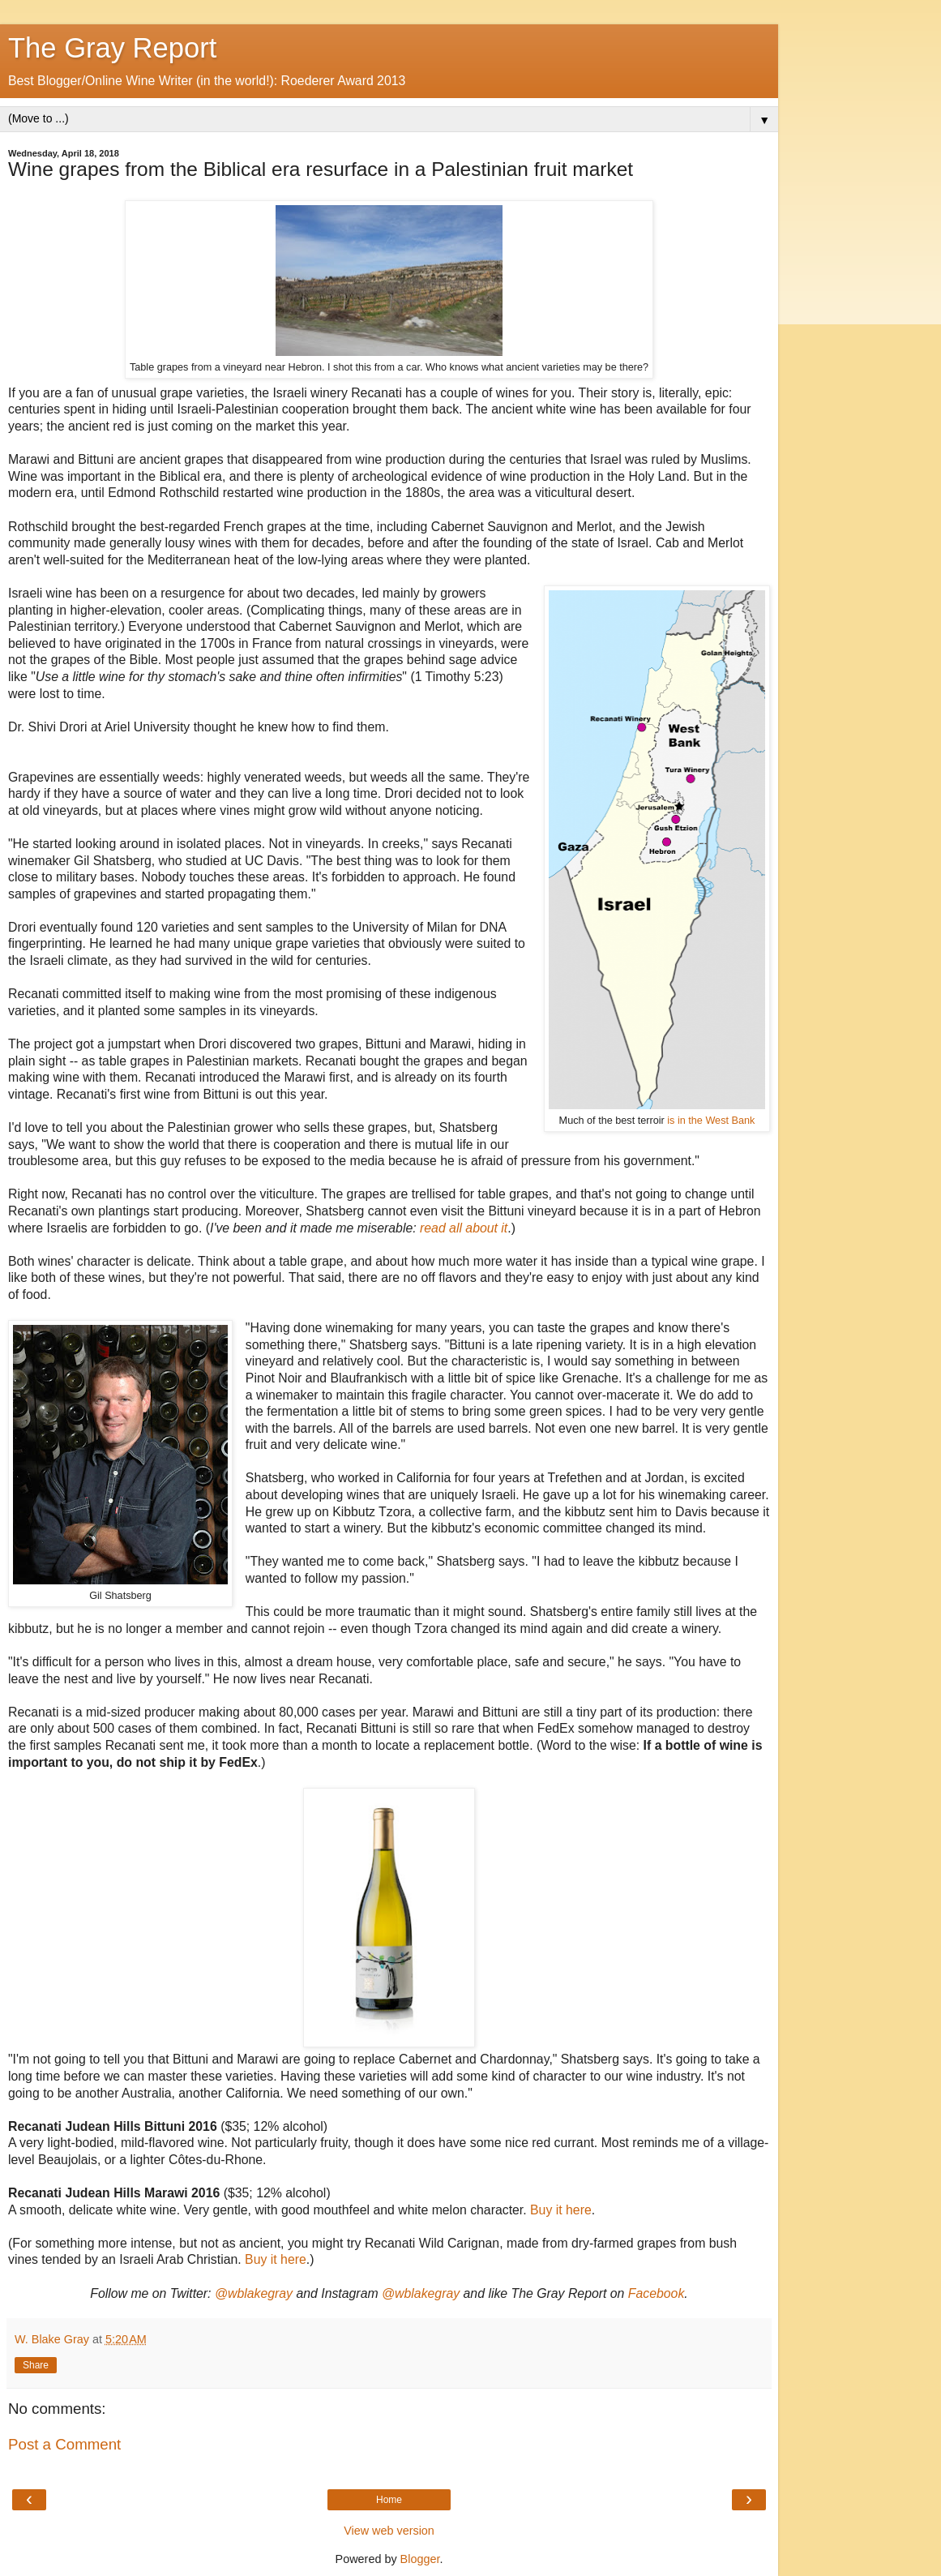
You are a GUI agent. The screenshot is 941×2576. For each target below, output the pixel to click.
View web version (389, 2530)
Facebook (656, 2293)
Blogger (420, 2558)
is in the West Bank (711, 1120)
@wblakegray (254, 2293)
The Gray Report (112, 47)
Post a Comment (64, 2444)
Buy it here (561, 2210)
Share (36, 2365)
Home (389, 2499)
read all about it (463, 1228)
